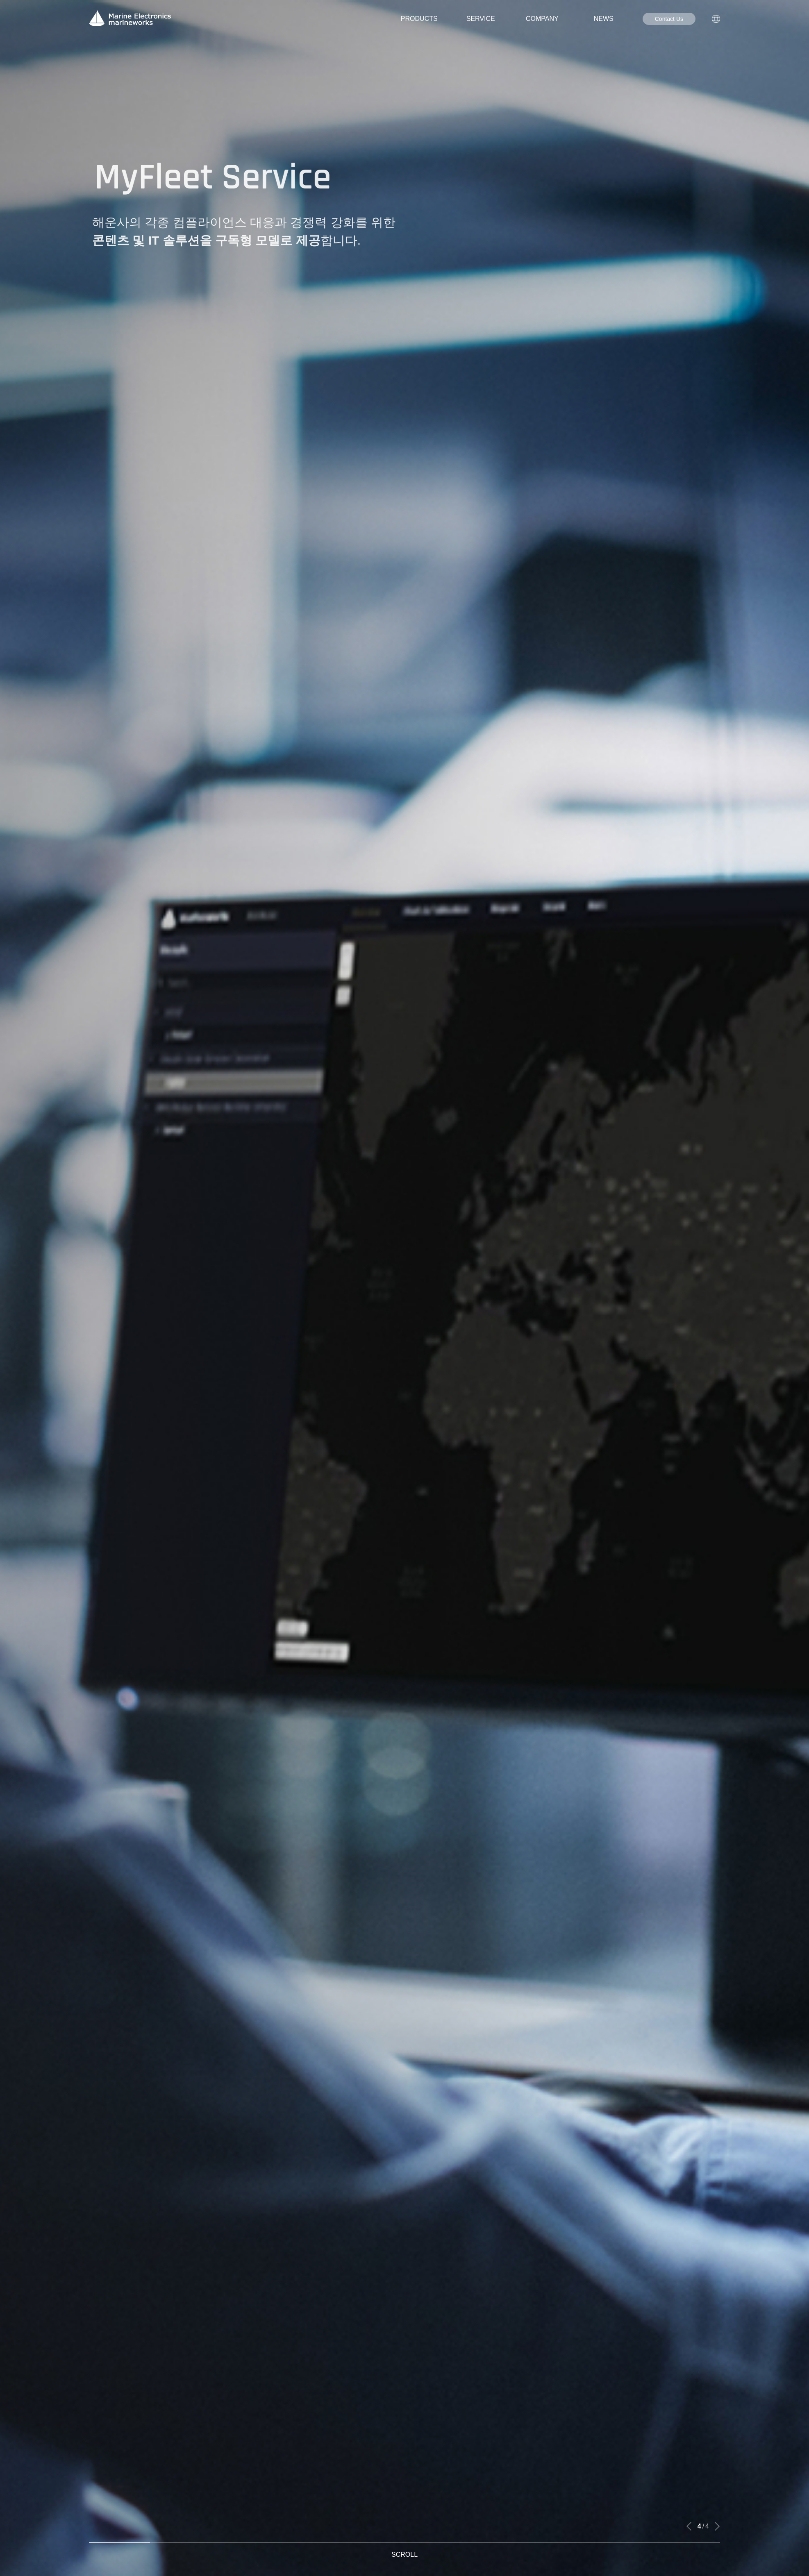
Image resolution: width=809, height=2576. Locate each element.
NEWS (604, 18)
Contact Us (669, 19)
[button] (689, 2526)
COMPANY (542, 18)
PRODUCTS (419, 18)
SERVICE (480, 18)
